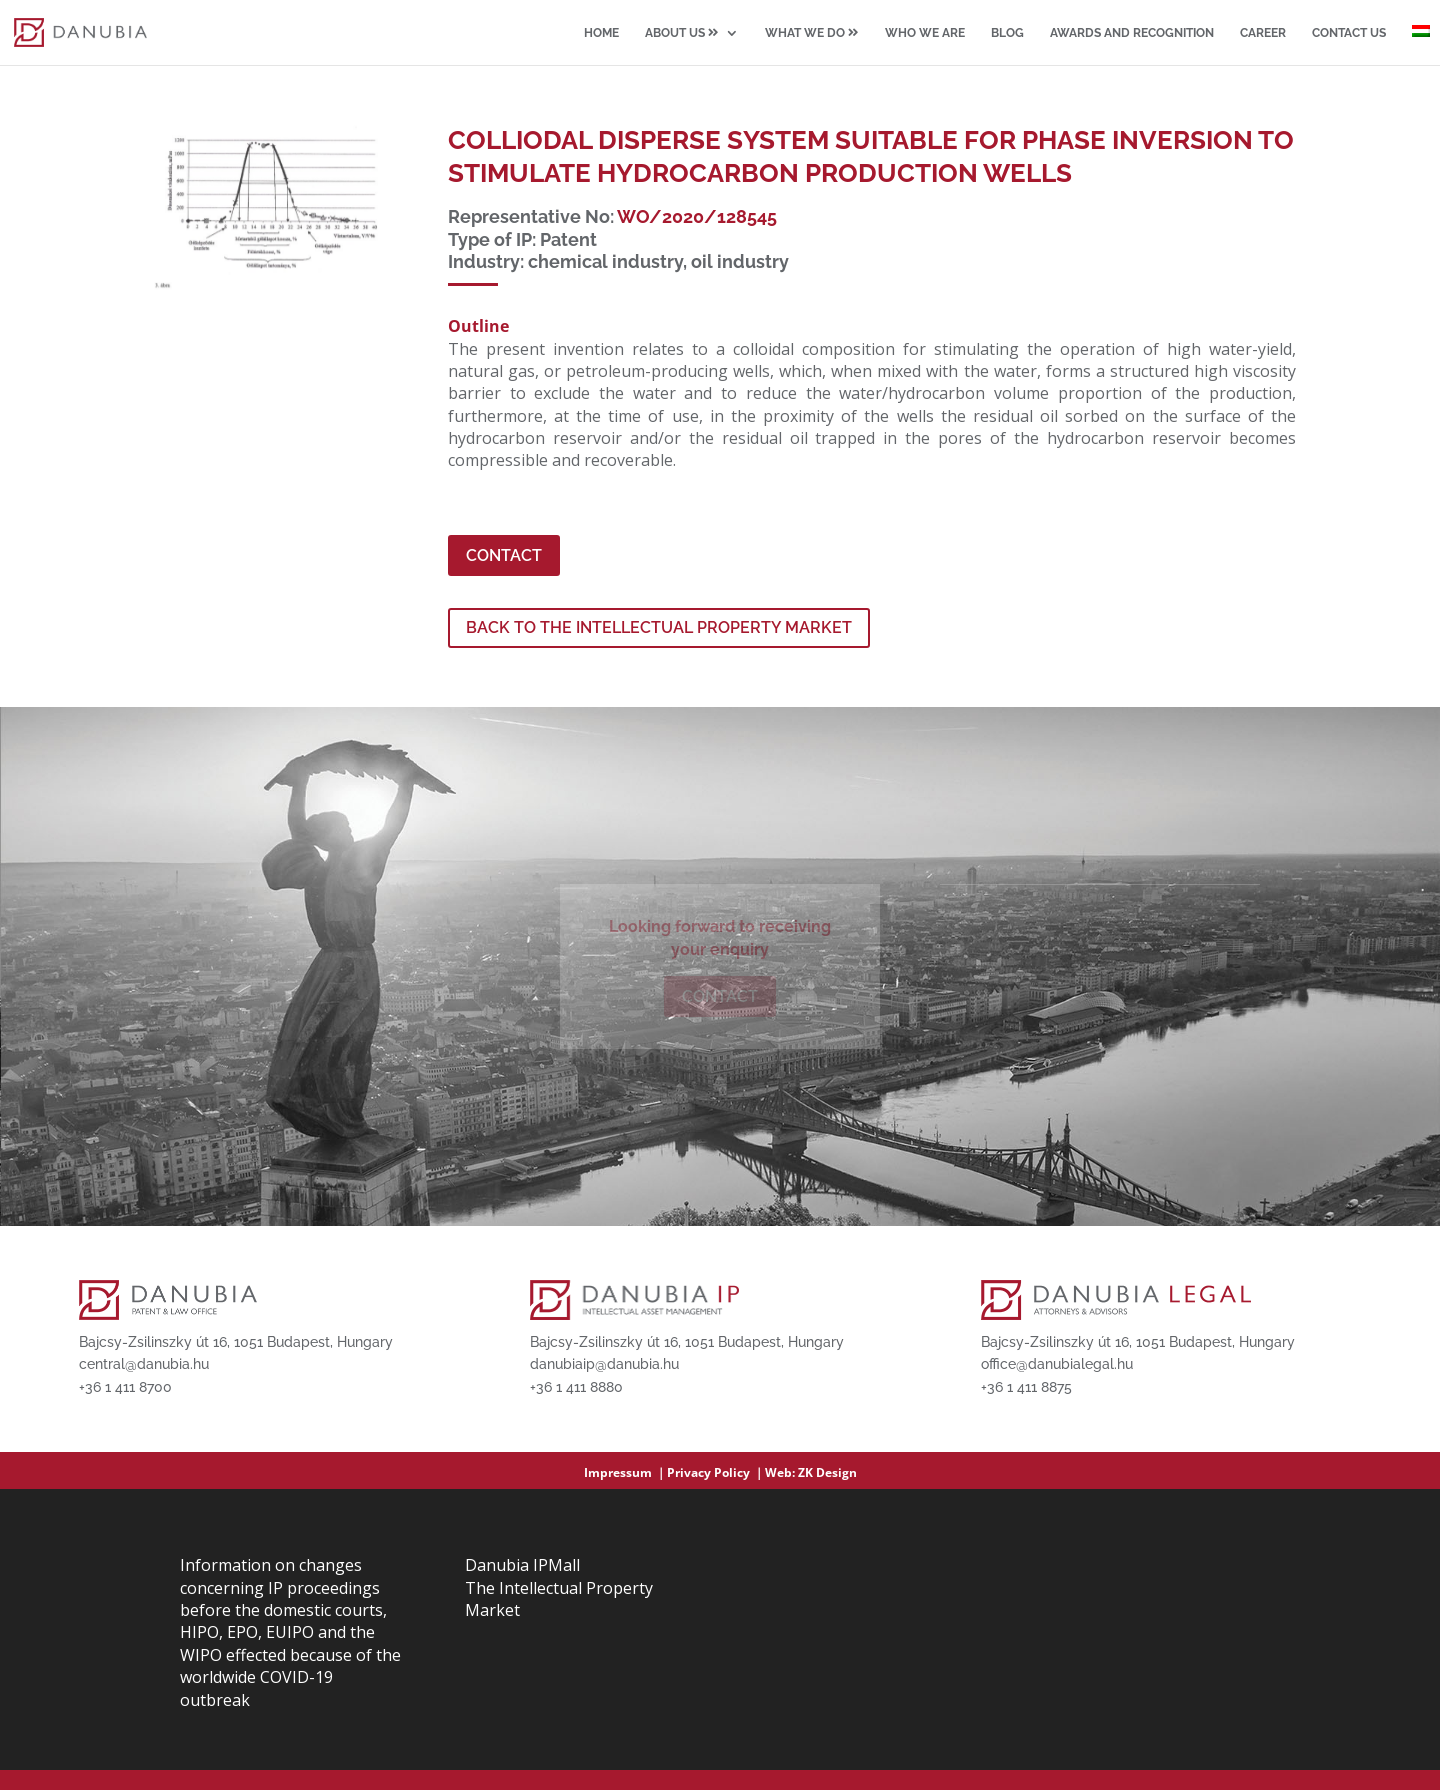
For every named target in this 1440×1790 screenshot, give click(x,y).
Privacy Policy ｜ (716, 1472)
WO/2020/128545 (697, 216)
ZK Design (827, 1472)
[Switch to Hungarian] (1421, 45)
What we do (812, 33)
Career (1263, 33)
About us (682, 33)
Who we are (925, 33)
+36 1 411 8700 (125, 1387)
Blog (1007, 33)
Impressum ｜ (625, 1472)
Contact (504, 555)
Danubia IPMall (522, 1565)
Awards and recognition (1132, 33)
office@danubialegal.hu (1057, 1364)
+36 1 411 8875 (1026, 1387)
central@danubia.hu (144, 1364)
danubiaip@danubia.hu (604, 1364)
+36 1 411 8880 (576, 1387)
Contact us (1349, 33)
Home (601, 33)
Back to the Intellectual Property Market (659, 627)
